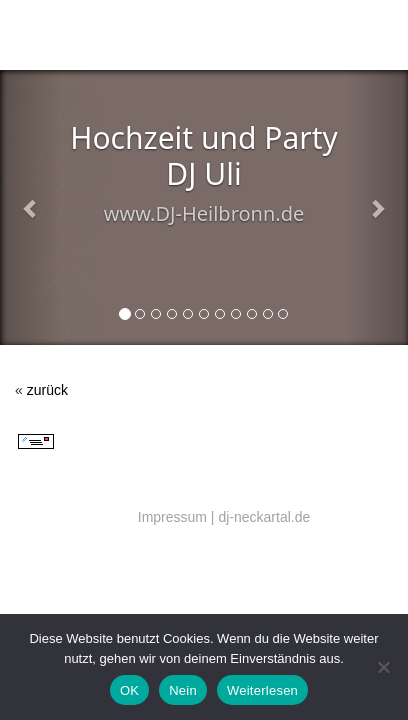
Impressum (172, 517)
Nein (183, 690)
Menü (369, 38)
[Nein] (383, 667)
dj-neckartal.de (264, 517)
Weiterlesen (262, 690)
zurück (47, 390)
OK (129, 690)
